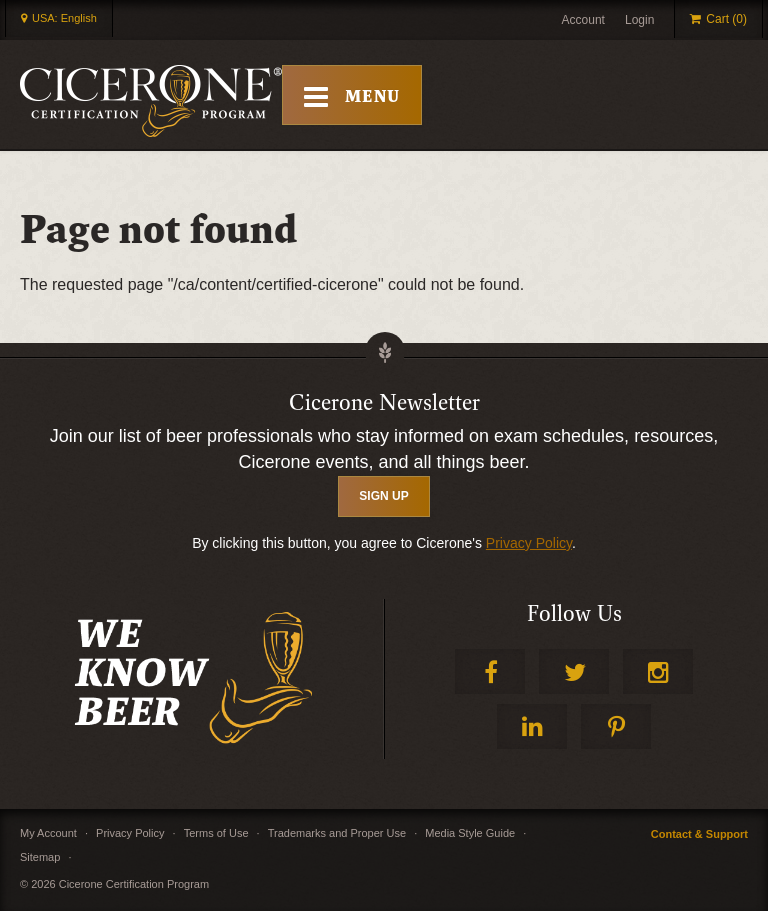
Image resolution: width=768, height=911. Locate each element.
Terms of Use (216, 833)
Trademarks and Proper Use (337, 833)
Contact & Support (699, 834)
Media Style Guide (470, 833)
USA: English (64, 18)
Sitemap (40, 857)
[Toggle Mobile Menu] (352, 95)
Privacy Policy (529, 543)
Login (639, 20)
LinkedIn (532, 726)
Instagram (658, 671)
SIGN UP (383, 496)
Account (583, 20)
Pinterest (616, 726)
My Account (48, 833)
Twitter (574, 671)
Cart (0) (726, 19)
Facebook (490, 671)
